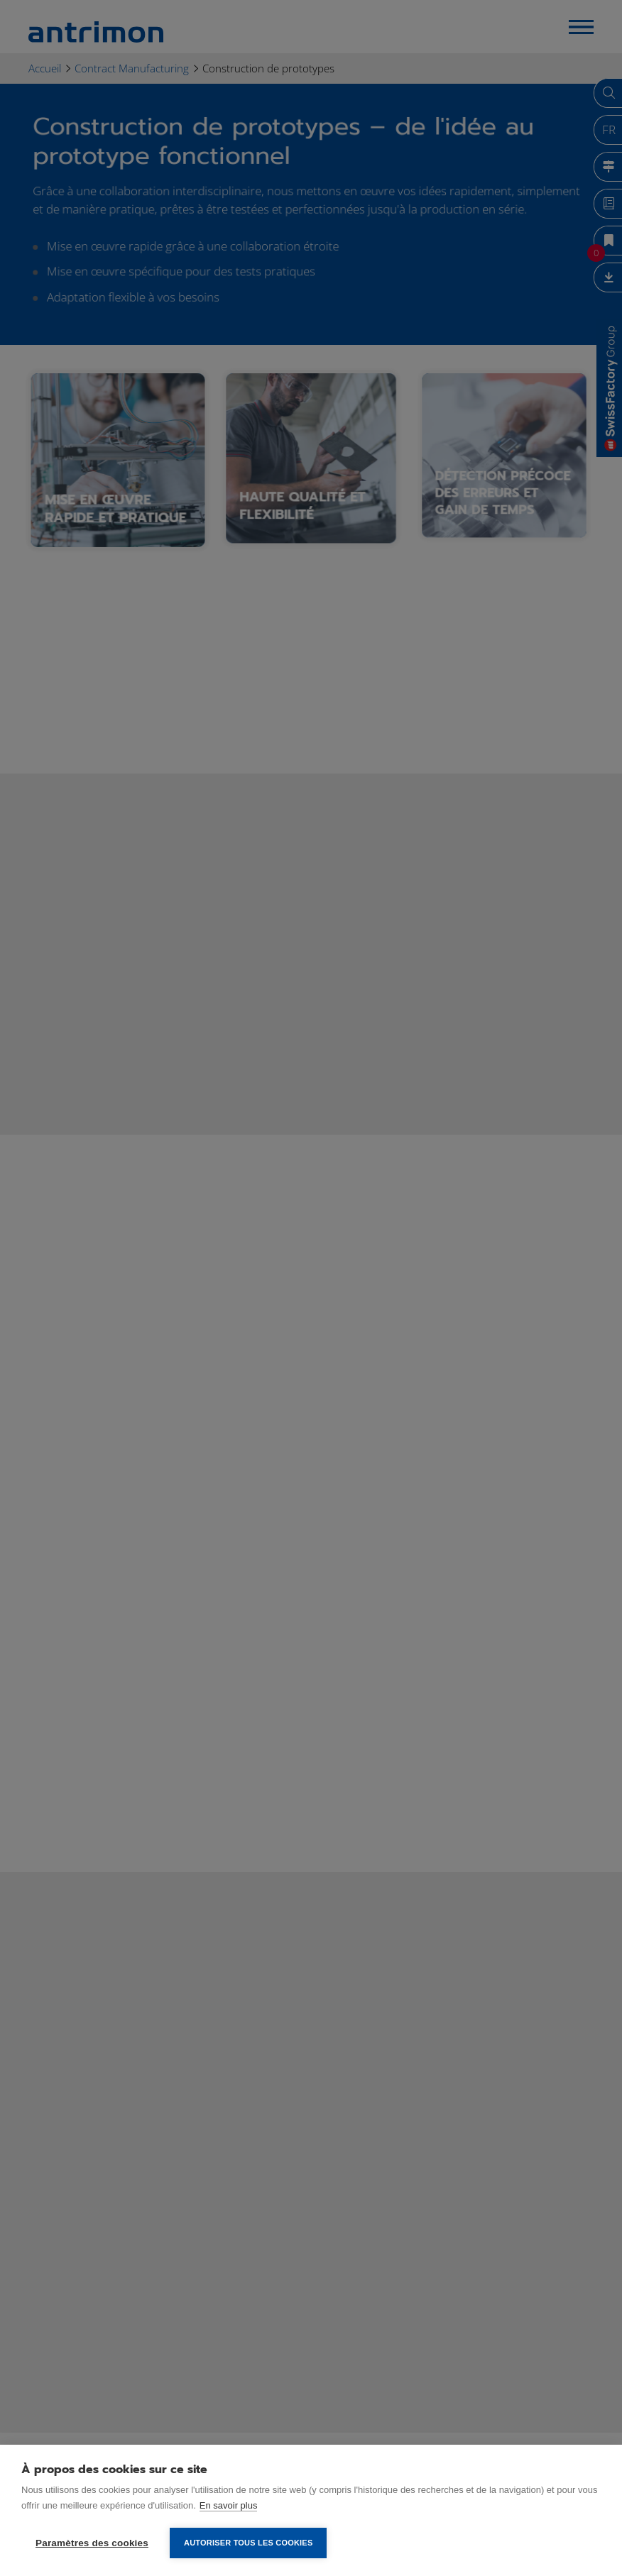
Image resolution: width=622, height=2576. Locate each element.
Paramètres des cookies (92, 2543)
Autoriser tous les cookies (248, 2542)
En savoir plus (229, 2505)
